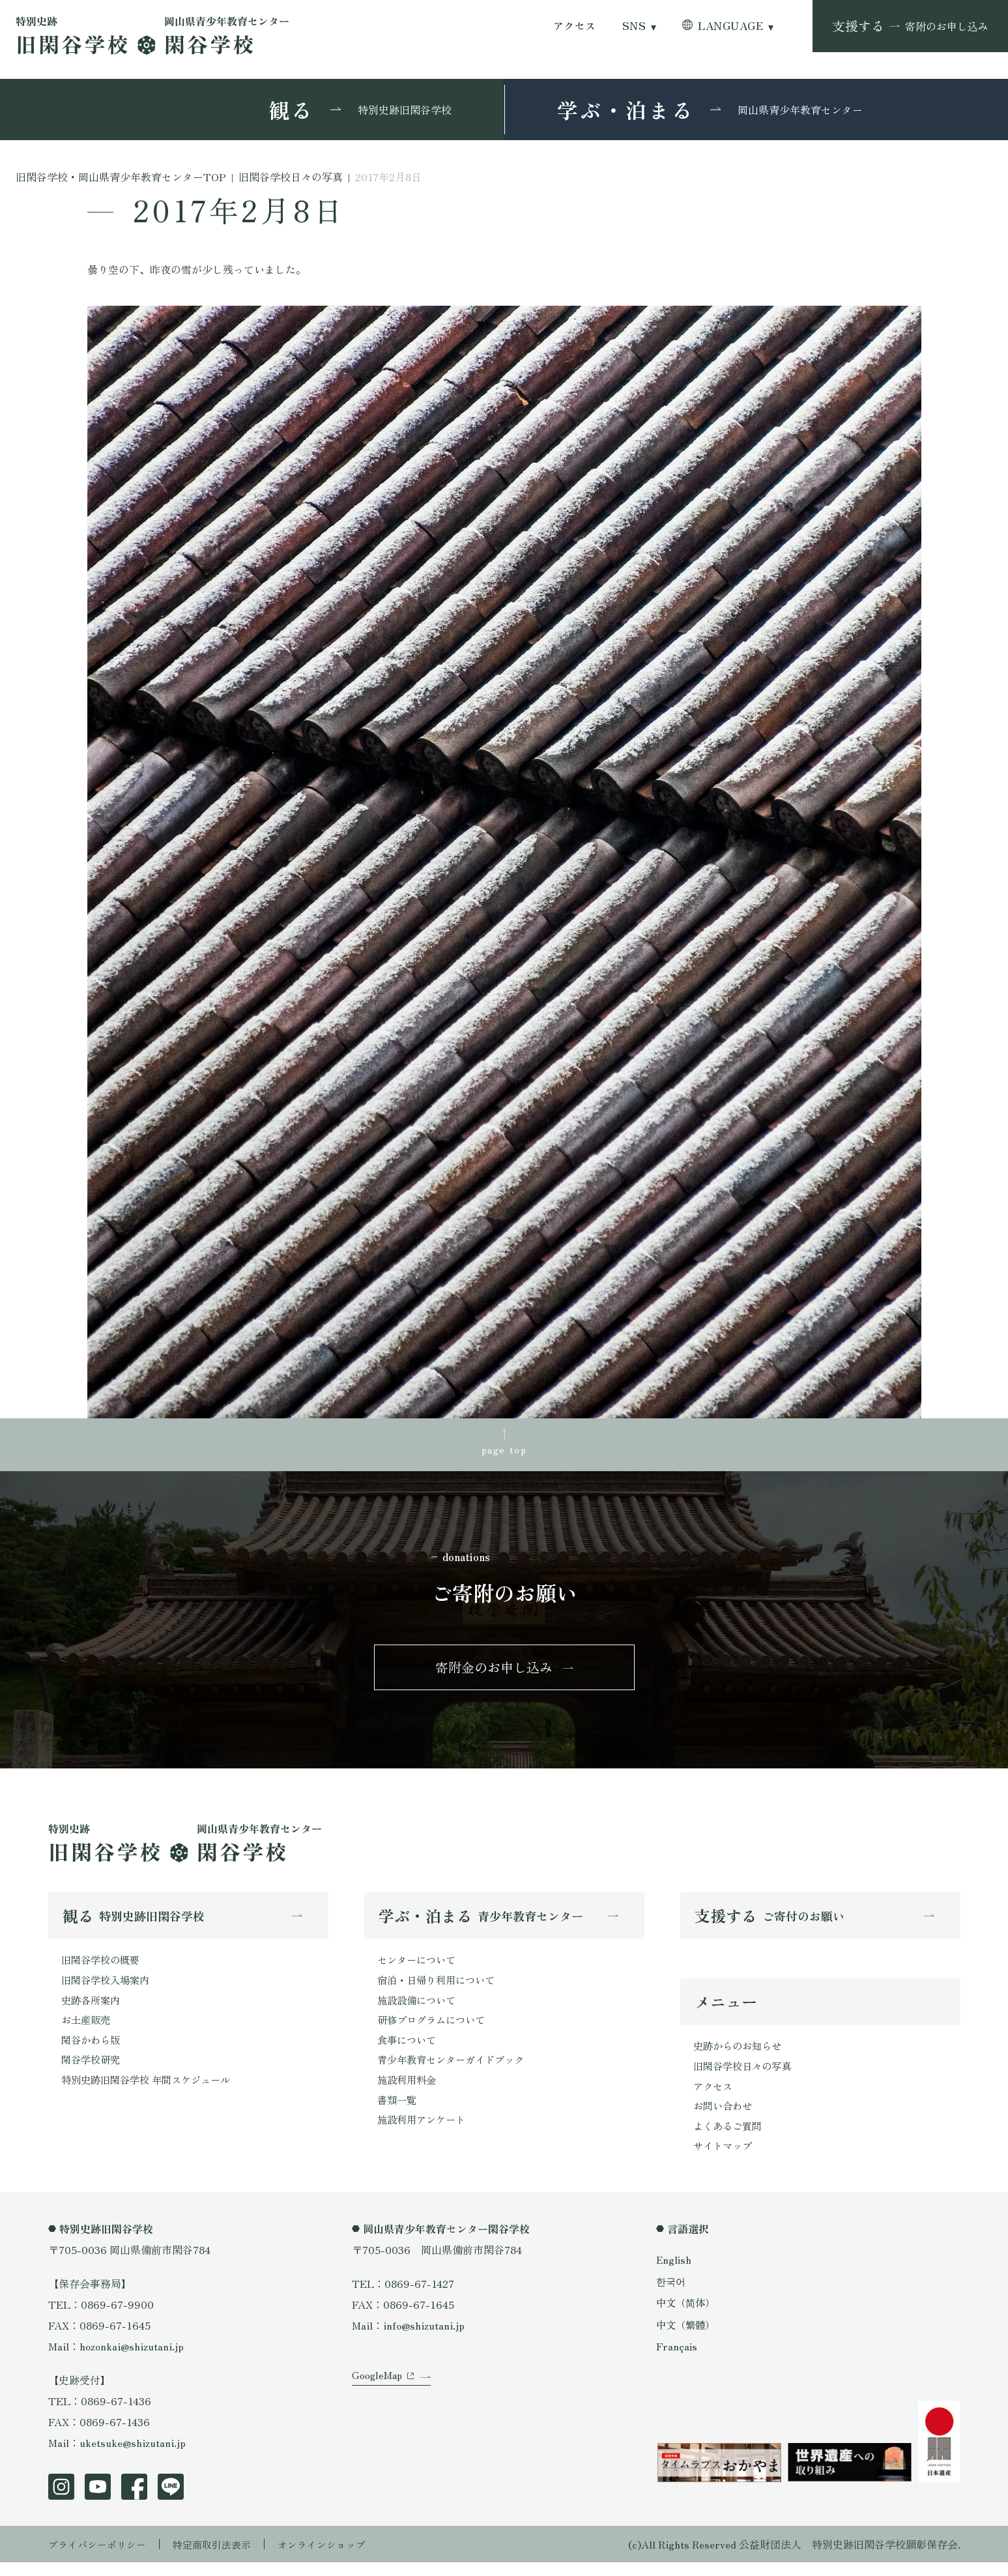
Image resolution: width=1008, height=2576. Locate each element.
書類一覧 (398, 2112)
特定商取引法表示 (221, 2558)
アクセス (574, 25)
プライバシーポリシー (100, 2558)
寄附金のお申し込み (494, 1671)
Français (677, 2359)
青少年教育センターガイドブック (455, 2071)
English (674, 2273)
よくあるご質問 (729, 2138)
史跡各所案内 (92, 2008)
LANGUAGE (730, 25)
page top (504, 1450)
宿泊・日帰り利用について (439, 1987)
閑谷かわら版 (92, 2050)
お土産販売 (87, 2029)
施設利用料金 (408, 2092)
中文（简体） (687, 2316)
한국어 (671, 2294)
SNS (634, 25)
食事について (408, 2050)
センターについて (419, 1966)
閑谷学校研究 (92, 2071)
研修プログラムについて (434, 2029)
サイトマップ (724, 2159)
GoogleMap (378, 2399)
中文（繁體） (687, 2337)
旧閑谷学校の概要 (103, 1966)
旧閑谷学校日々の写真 (745, 2075)
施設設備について (419, 2008)
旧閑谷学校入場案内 (108, 1987)
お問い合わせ (724, 2117)
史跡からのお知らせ (740, 2054)
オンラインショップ (336, 2558)
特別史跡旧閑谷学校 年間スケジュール (151, 2092)
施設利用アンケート (424, 2133)
